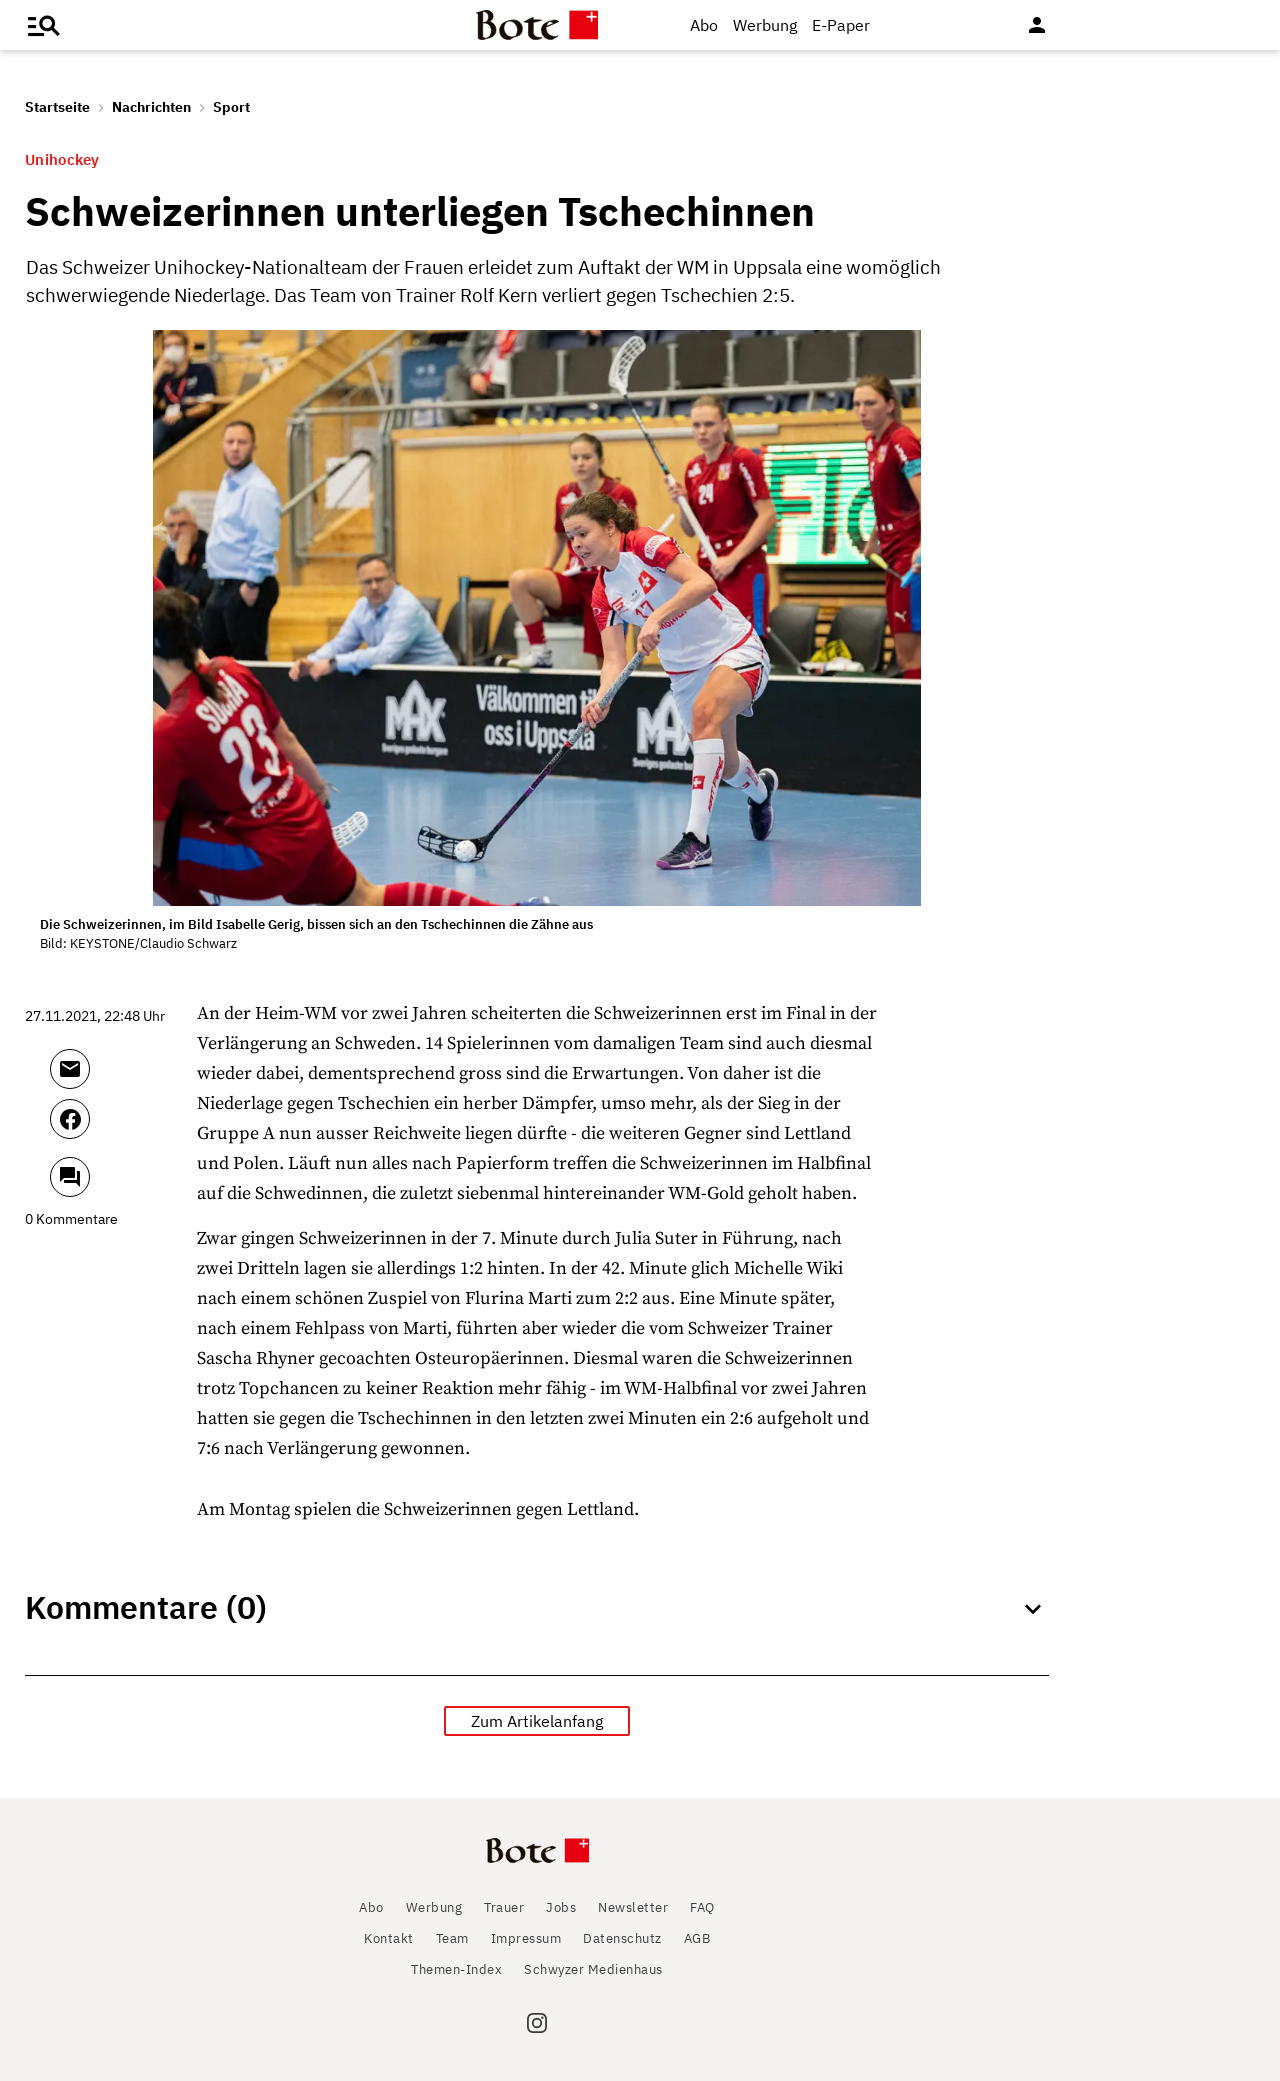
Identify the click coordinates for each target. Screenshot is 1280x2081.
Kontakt (389, 1938)
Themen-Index (456, 1969)
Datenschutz (622, 1938)
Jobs (561, 1907)
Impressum (526, 1938)
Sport (231, 107)
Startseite (57, 107)
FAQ (702, 1907)
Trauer (504, 1907)
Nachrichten (151, 107)
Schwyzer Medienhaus (593, 1969)
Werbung (765, 25)
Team (452, 1938)
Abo (704, 25)
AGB (697, 1938)
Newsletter (633, 1907)
